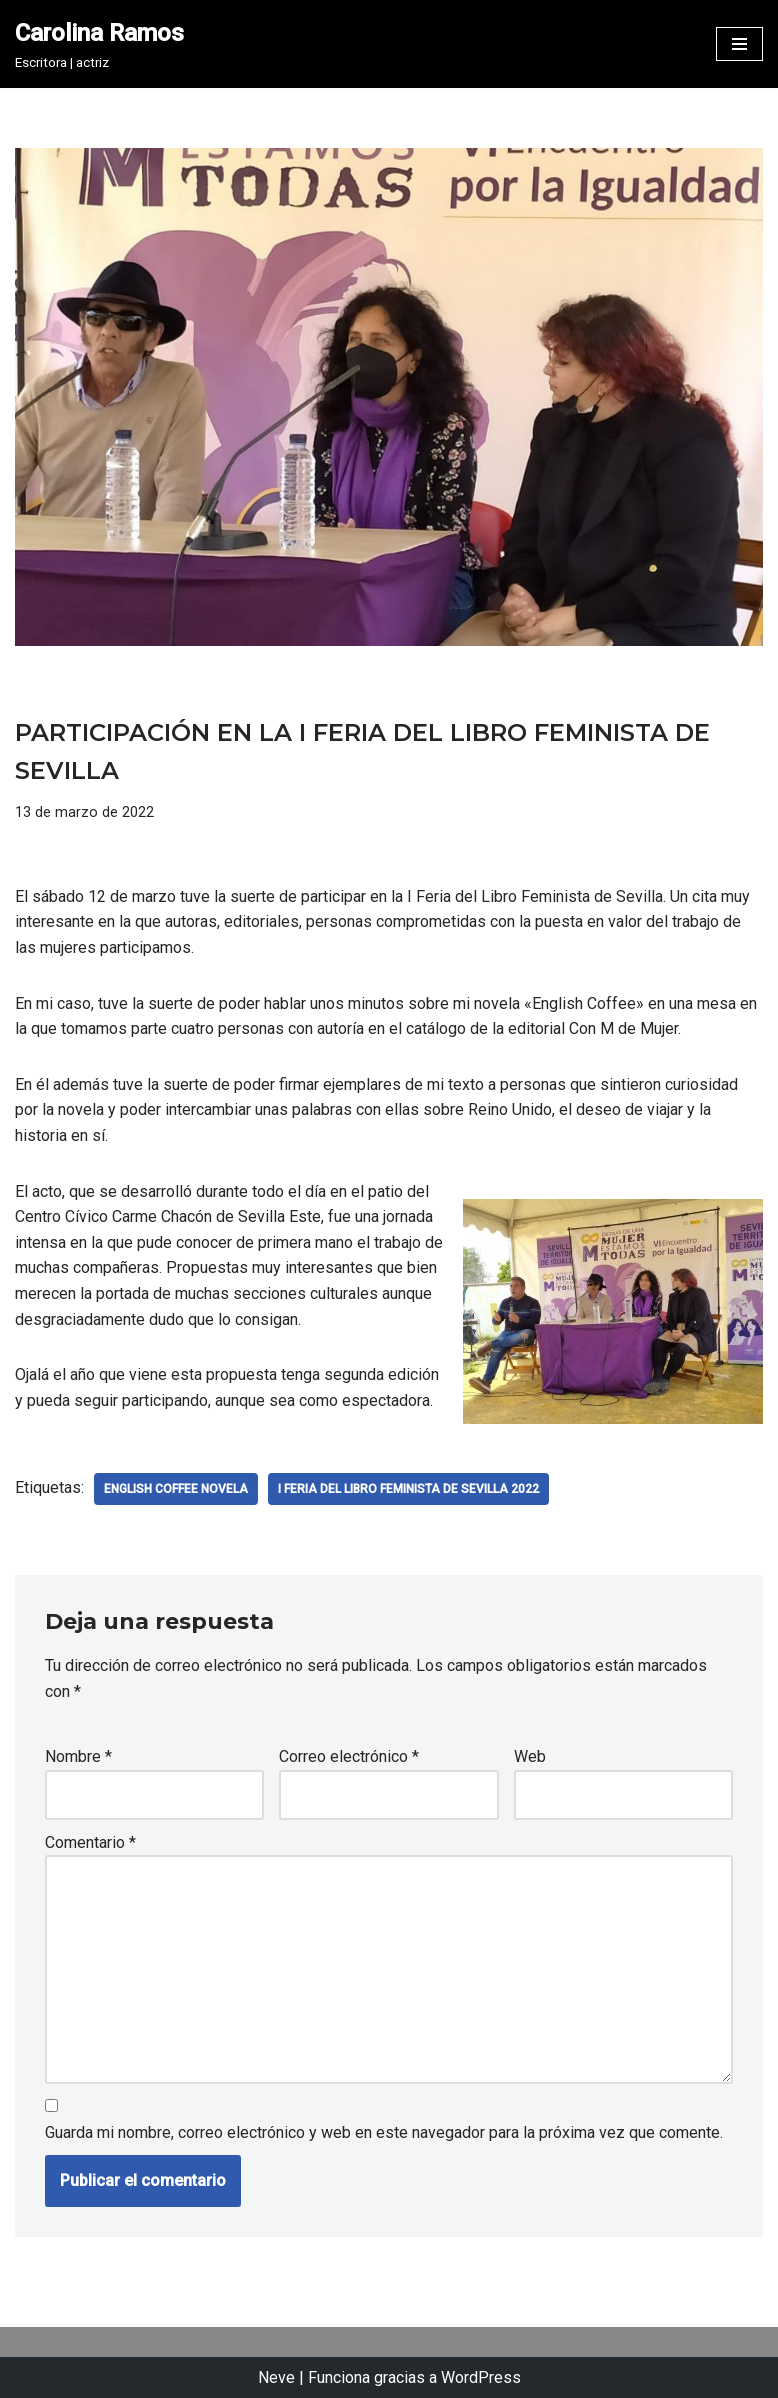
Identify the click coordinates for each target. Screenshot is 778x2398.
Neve (276, 2377)
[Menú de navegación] (739, 44)
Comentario (90, 1842)
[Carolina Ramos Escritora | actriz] (99, 44)
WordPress (481, 2377)
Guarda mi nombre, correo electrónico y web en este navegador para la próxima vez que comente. (384, 2132)
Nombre (78, 1756)
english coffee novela (176, 1489)
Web (530, 1756)
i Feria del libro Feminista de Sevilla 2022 (408, 1489)
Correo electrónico (349, 1756)
